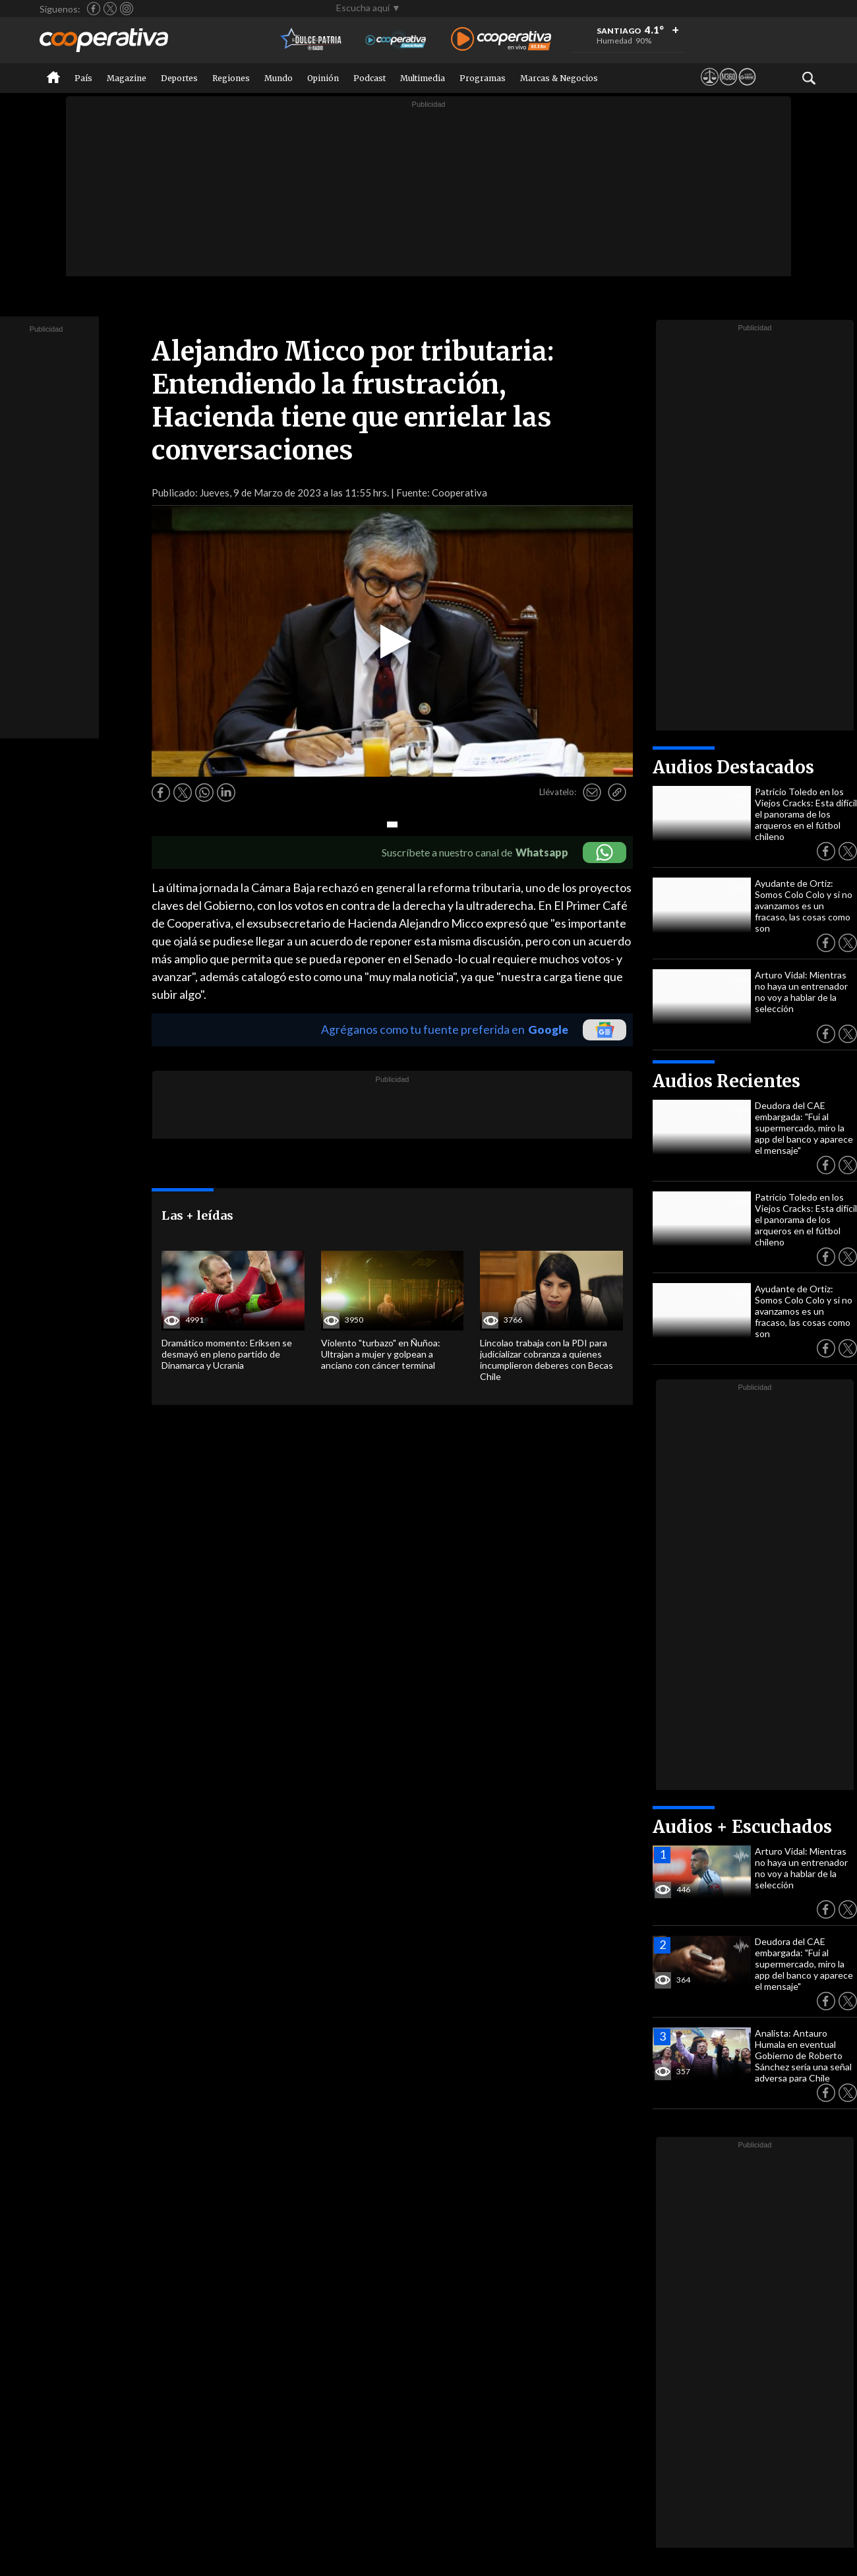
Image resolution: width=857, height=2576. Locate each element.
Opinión (323, 78)
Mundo (278, 78)
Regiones (231, 78)
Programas (482, 78)
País (83, 78)
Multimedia (422, 78)
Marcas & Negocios (559, 78)
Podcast (369, 78)
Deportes (179, 78)
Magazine (126, 78)
